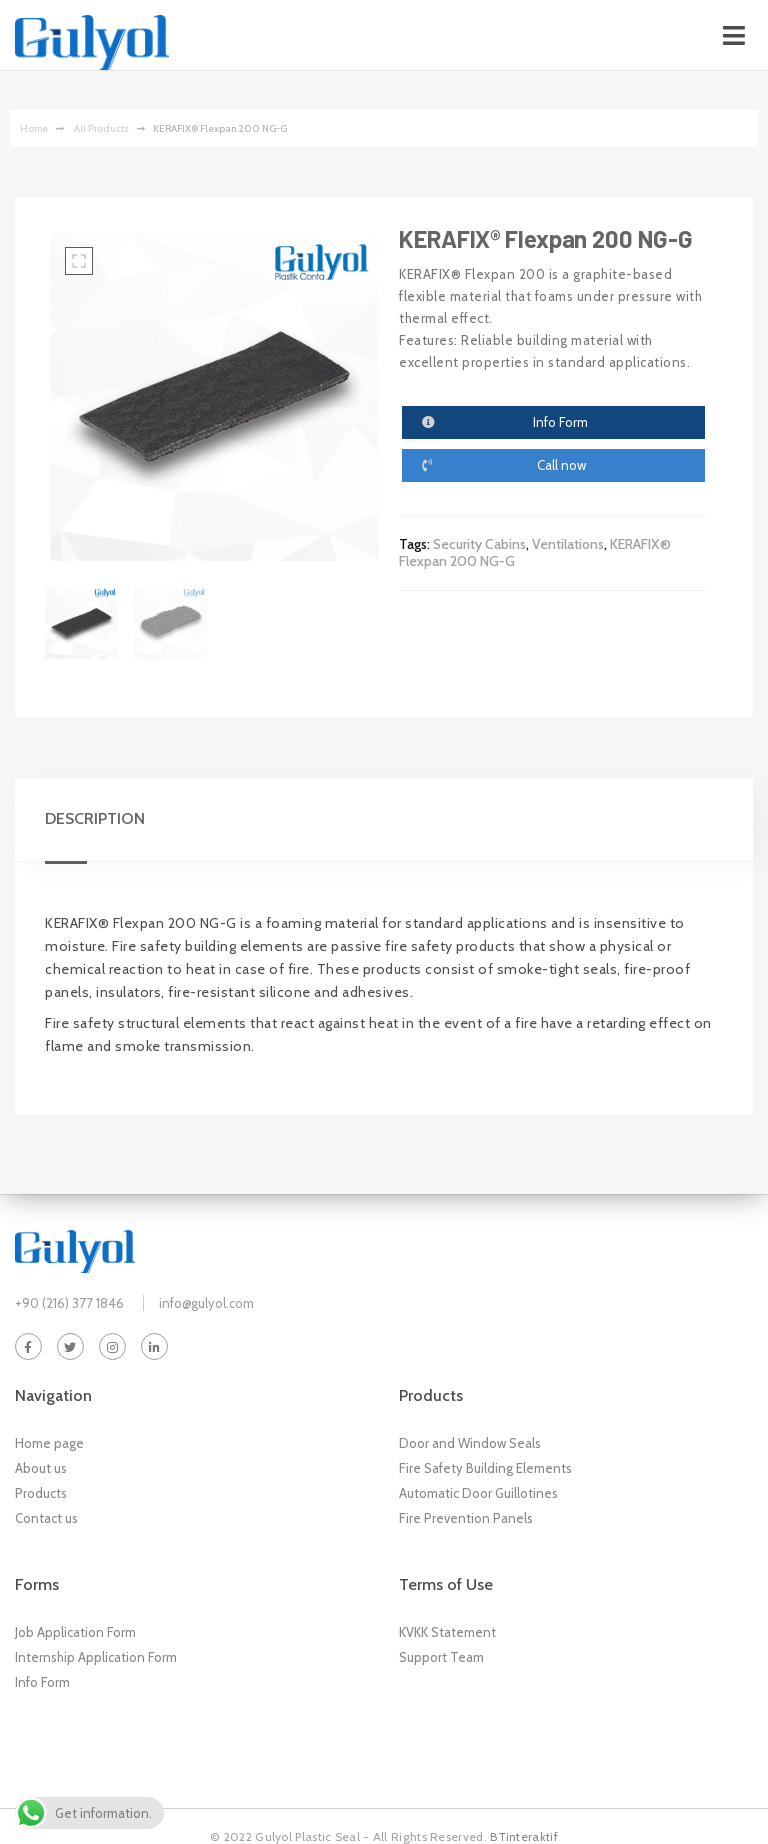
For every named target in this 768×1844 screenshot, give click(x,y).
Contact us (46, 1518)
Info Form (42, 1682)
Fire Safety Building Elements (485, 1468)
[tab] (105, 819)
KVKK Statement (447, 1632)
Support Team (441, 1657)
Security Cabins (479, 544)
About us (41, 1468)
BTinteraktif (524, 1836)
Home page (49, 1443)
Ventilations (568, 544)
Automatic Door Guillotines (478, 1493)
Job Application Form (75, 1632)
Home (34, 128)
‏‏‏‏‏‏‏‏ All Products (100, 128)
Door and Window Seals (470, 1443)
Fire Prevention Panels (466, 1518)
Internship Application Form (96, 1657)
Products (41, 1493)
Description (95, 818)
